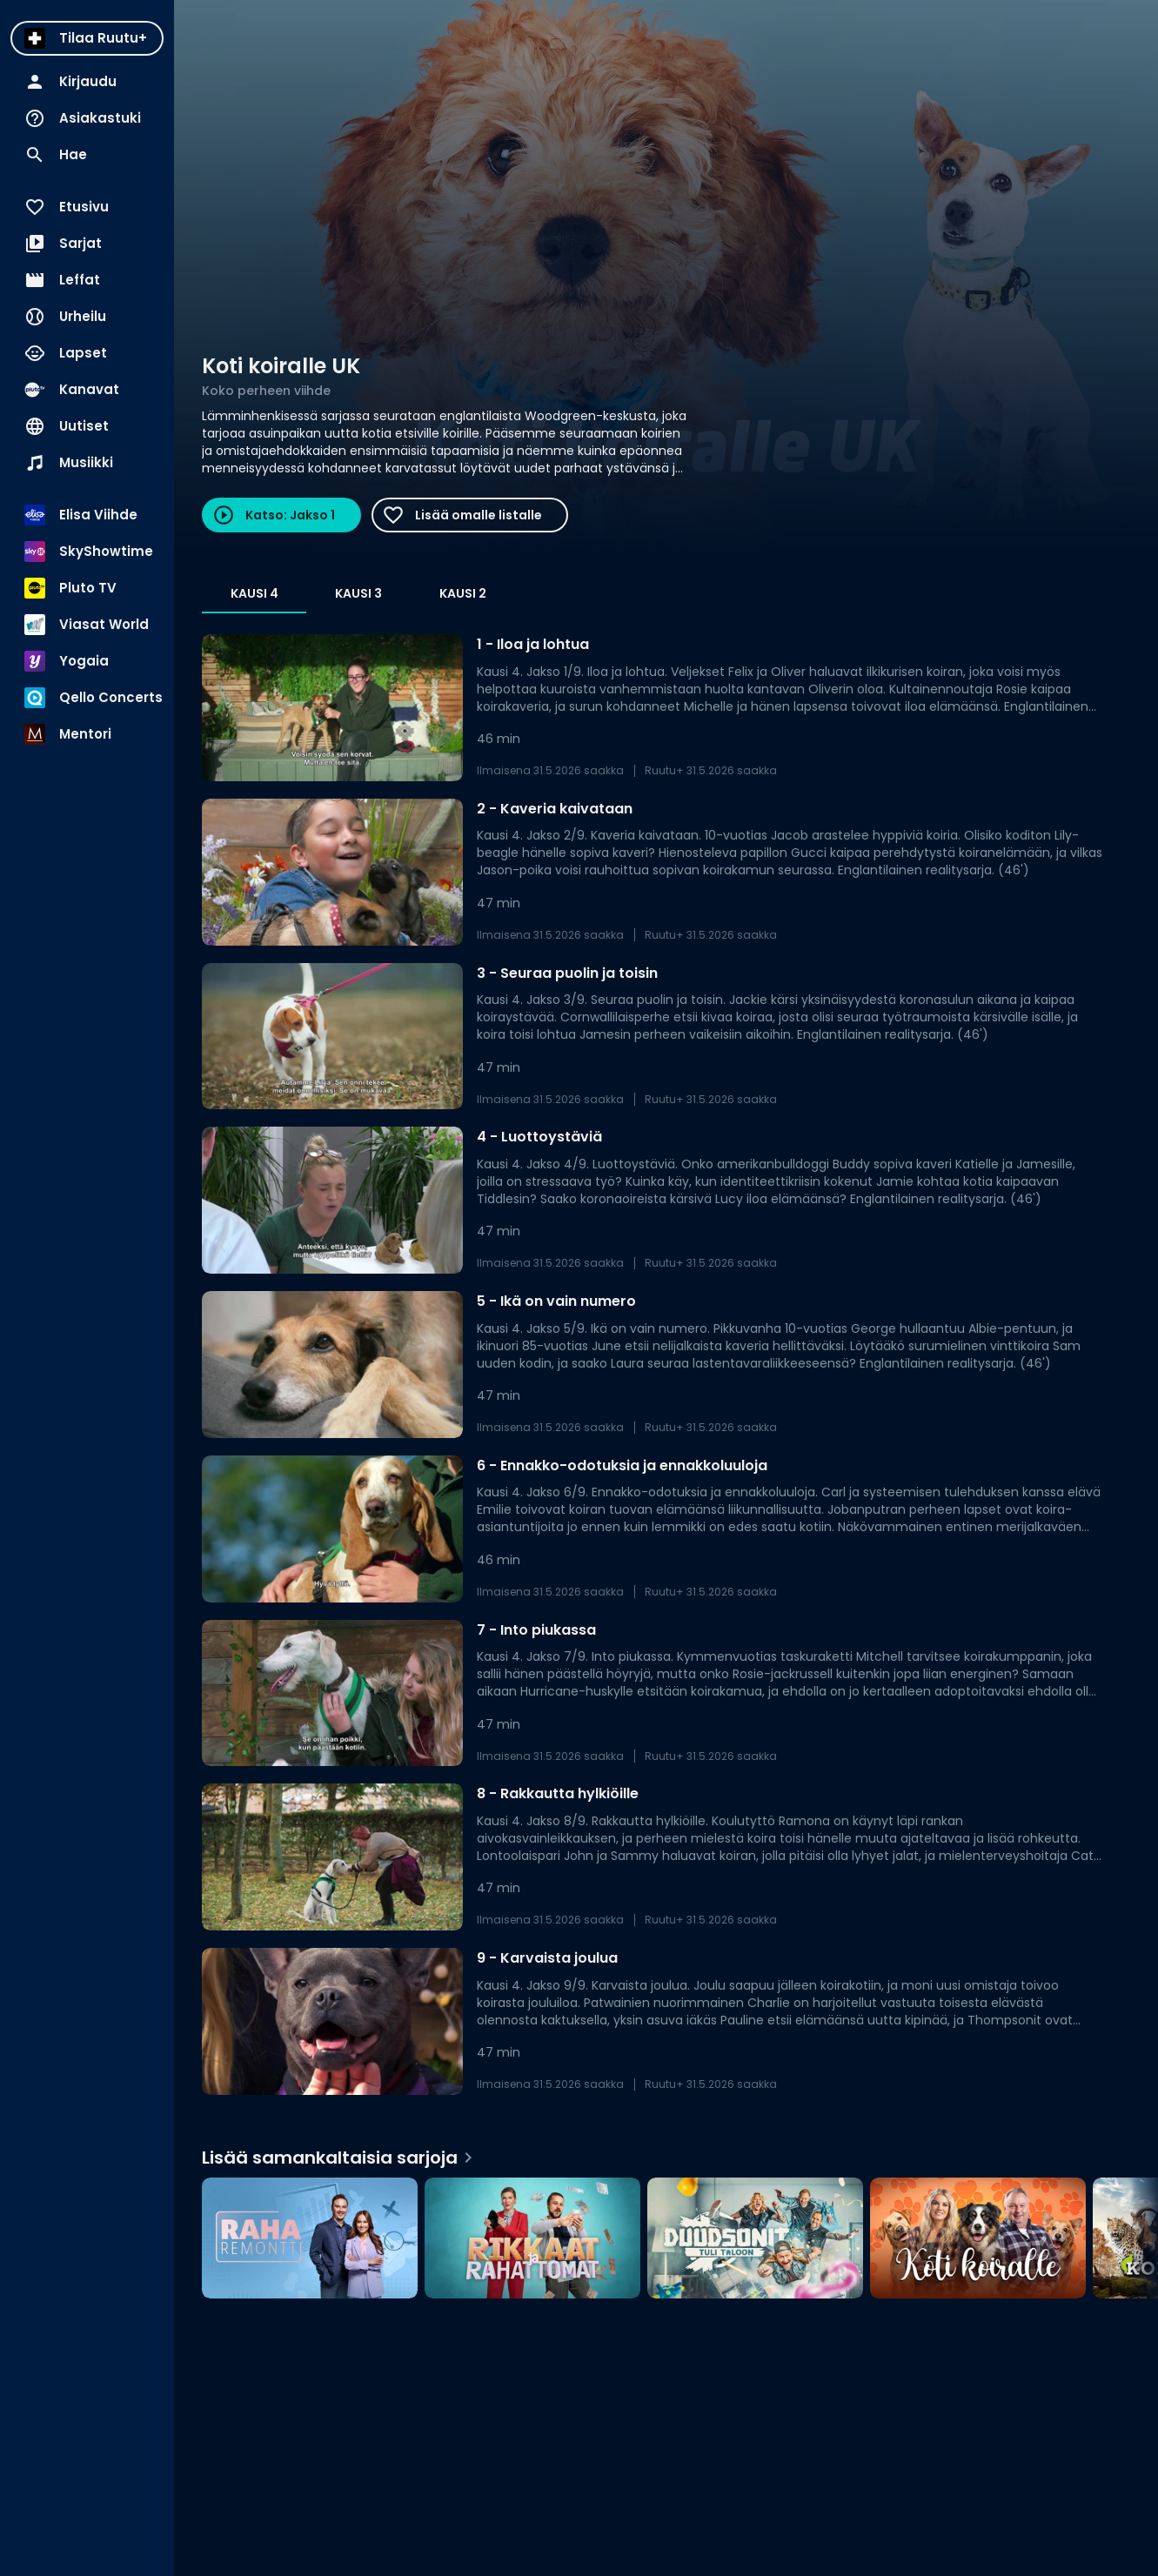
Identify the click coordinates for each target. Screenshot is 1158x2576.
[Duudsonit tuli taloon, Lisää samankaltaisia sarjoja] (755, 2238)
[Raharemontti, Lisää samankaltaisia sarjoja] (310, 2238)
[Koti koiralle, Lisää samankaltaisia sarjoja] (978, 2238)
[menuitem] (87, 38)
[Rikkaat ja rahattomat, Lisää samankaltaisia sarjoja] (532, 2238)
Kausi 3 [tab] (358, 593)
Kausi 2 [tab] (462, 593)
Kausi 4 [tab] (254, 593)
